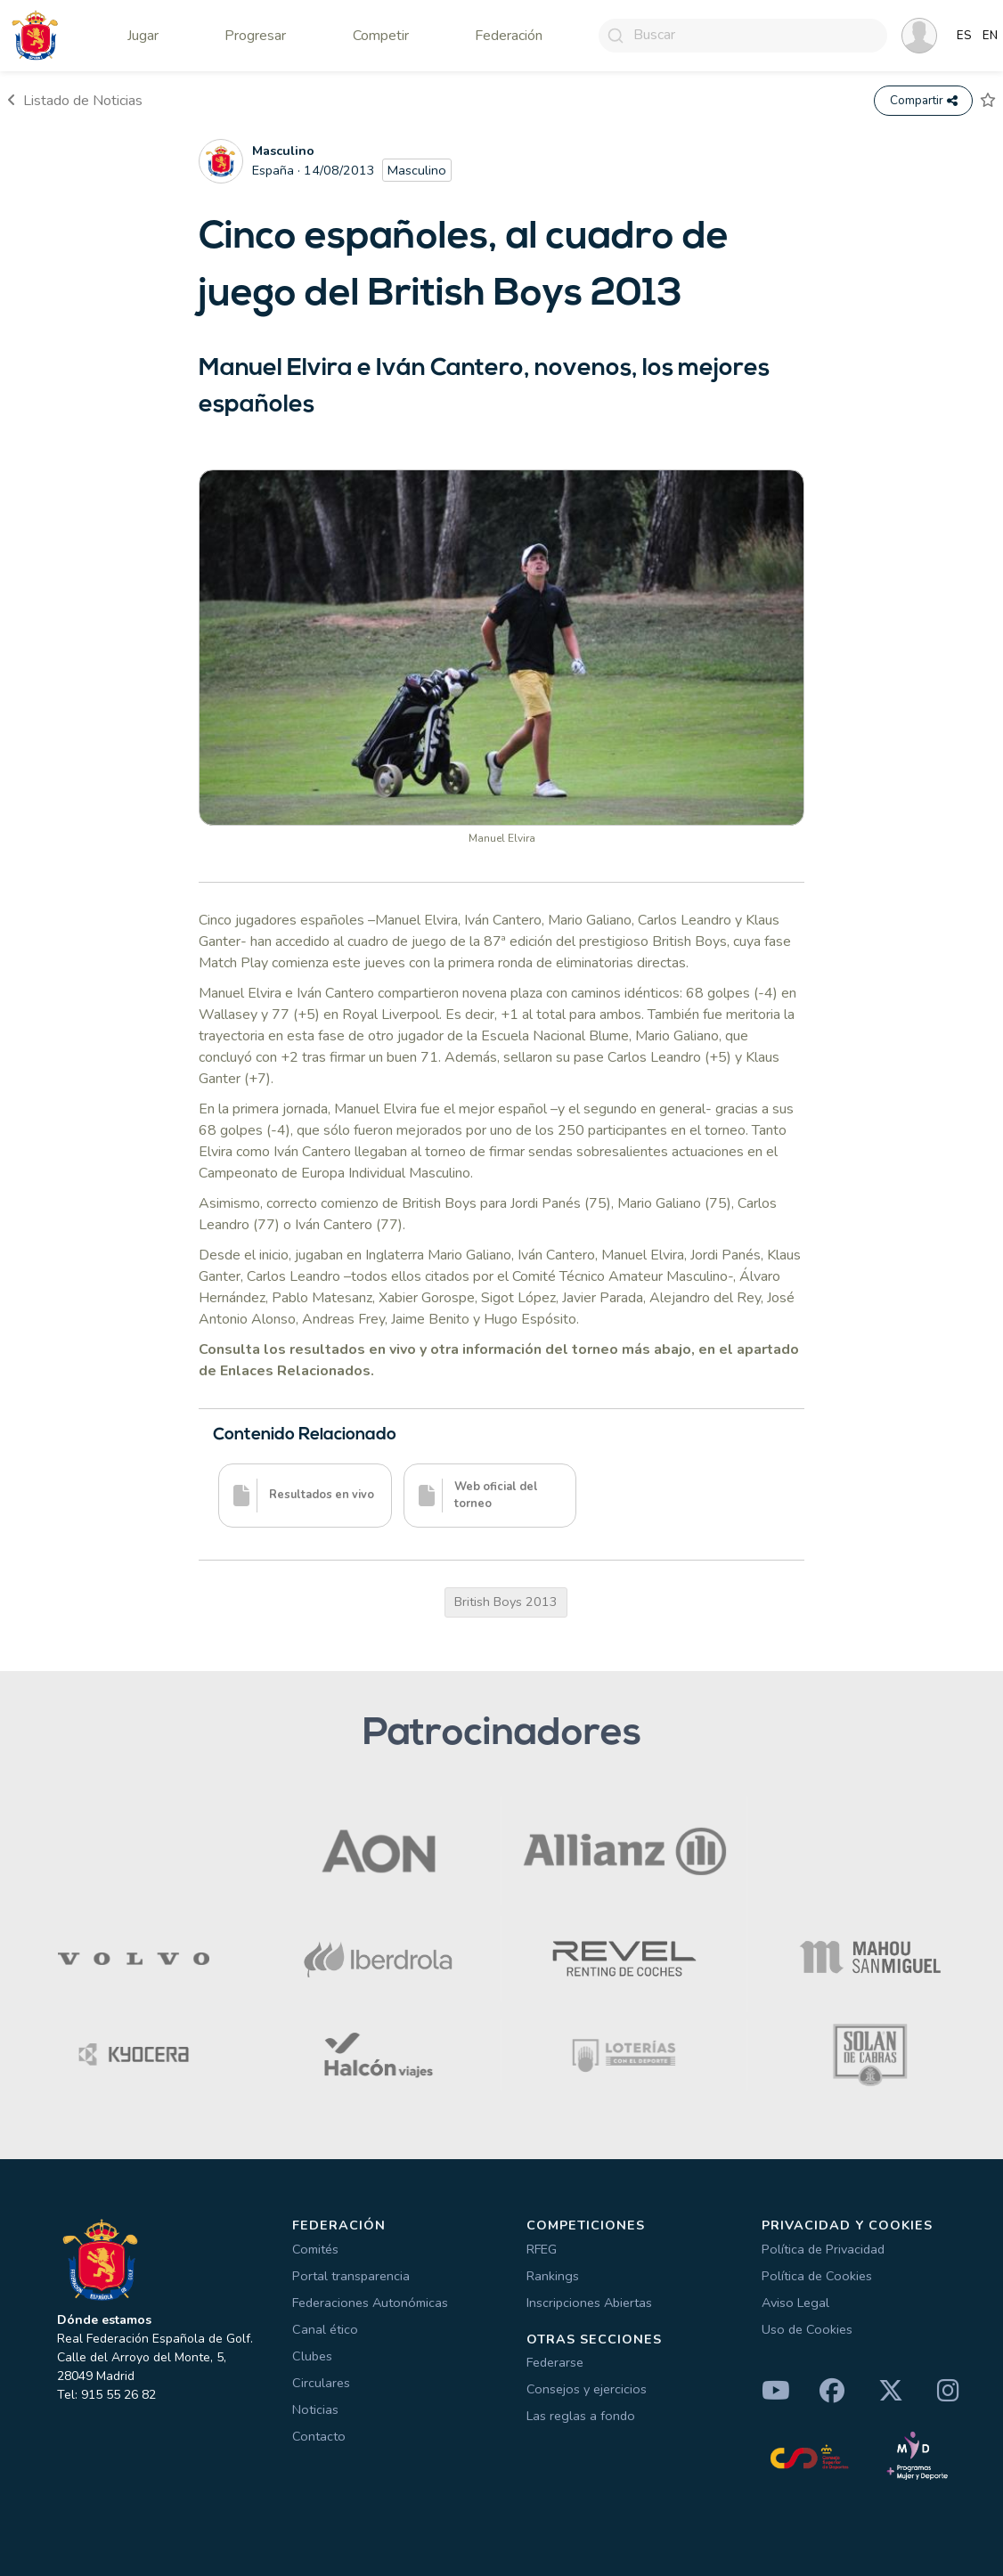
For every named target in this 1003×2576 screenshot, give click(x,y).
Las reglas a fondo (580, 2416)
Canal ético (325, 2329)
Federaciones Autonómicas (370, 2302)
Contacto (319, 2436)
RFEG (541, 2249)
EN (990, 36)
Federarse (554, 2363)
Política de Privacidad (823, 2249)
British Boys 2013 (506, 1601)
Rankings (552, 2276)
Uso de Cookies (807, 2329)
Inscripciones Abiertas (589, 2302)
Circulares (321, 2383)
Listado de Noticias (75, 100)
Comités (315, 2249)
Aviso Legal (795, 2302)
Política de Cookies (817, 2276)
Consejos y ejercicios (586, 2390)
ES (964, 36)
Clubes (312, 2356)
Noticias (315, 2409)
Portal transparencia (351, 2276)
